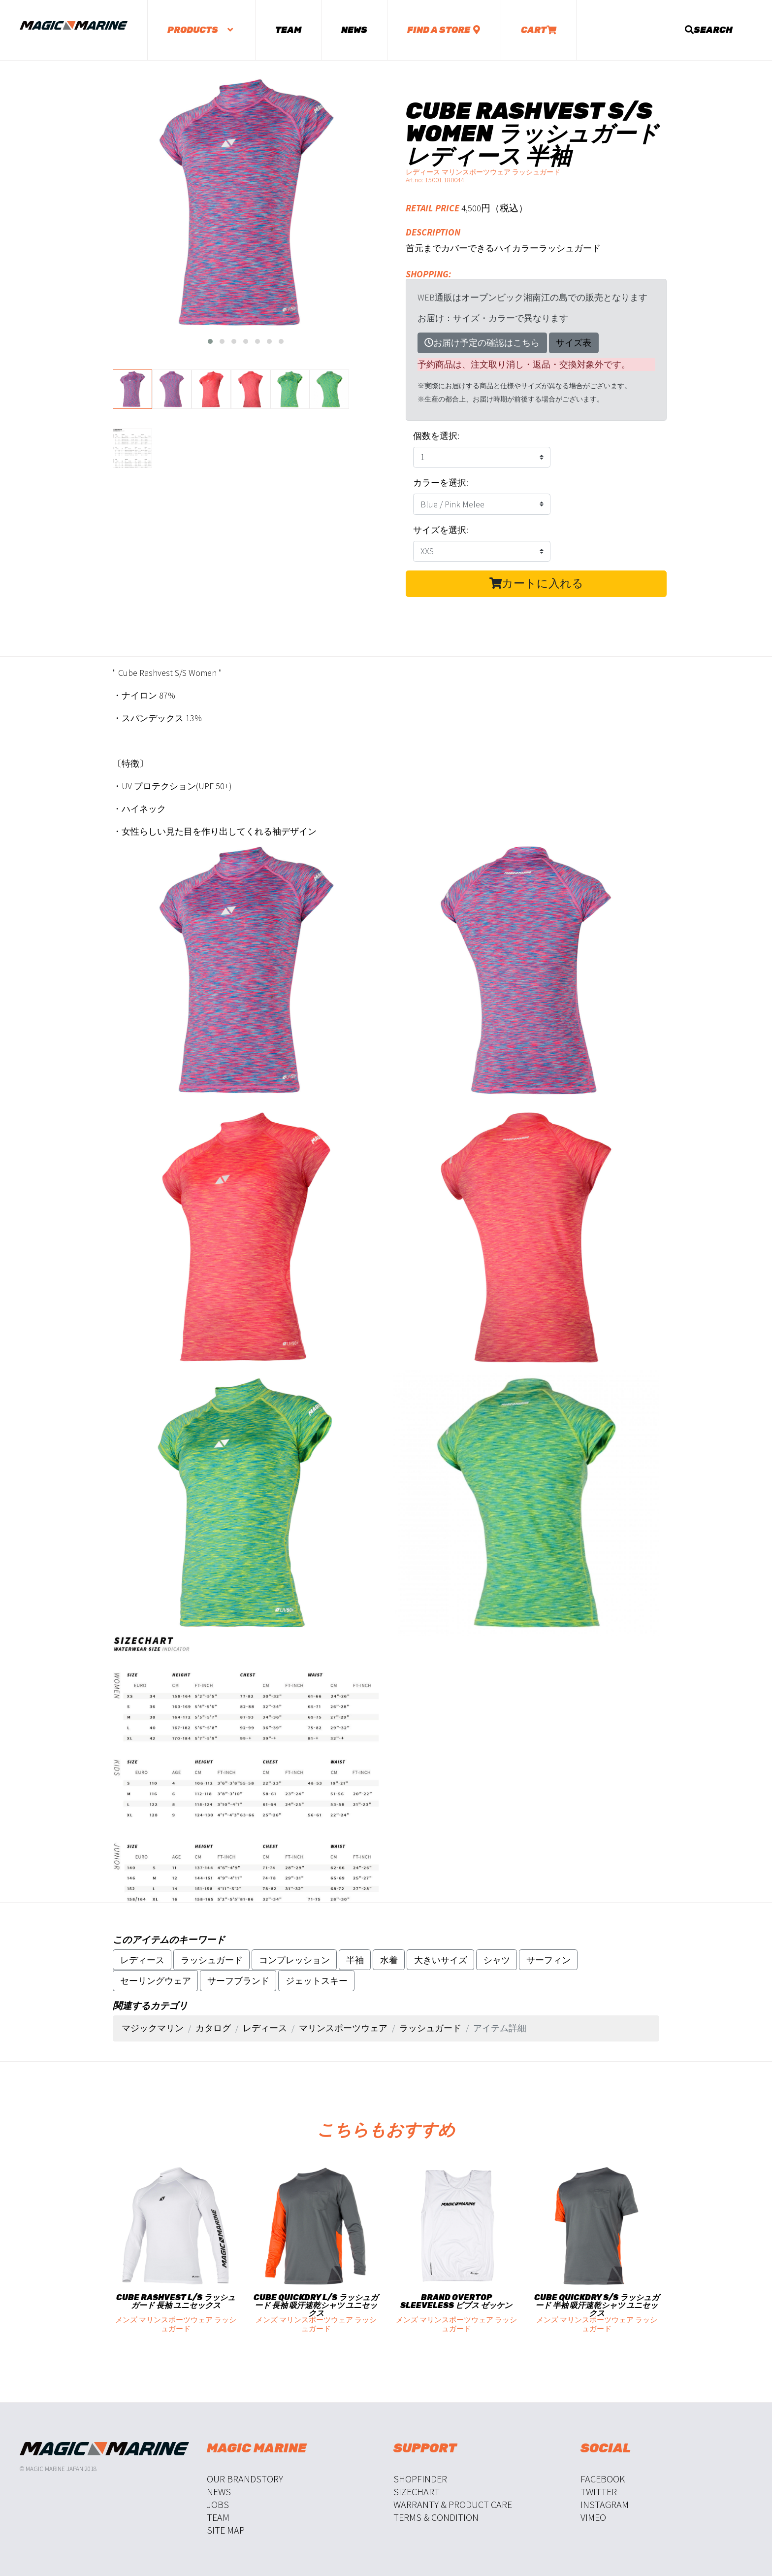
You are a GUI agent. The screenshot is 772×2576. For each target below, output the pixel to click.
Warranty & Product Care (452, 2504)
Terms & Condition (436, 2517)
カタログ (213, 2028)
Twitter (598, 2491)
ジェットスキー (317, 1980)
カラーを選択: (440, 482)
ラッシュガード (212, 1960)
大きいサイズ (440, 1960)
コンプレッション (294, 1960)
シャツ (496, 1960)
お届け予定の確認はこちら (482, 342)
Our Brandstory (245, 2479)
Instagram (604, 2504)
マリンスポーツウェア (343, 2028)
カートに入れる (536, 583)
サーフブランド (238, 1980)
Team (288, 30)
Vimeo (593, 2517)
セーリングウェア (155, 1980)
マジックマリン (153, 2028)
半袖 (355, 1960)
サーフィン (548, 1960)
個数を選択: (436, 435)
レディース (142, 1960)
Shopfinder (420, 2479)
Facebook (602, 2479)
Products (201, 30)
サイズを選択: (440, 529)
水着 (389, 1960)
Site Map (226, 2530)
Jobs (218, 2504)
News (354, 30)
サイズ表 (573, 342)
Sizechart (416, 2491)
